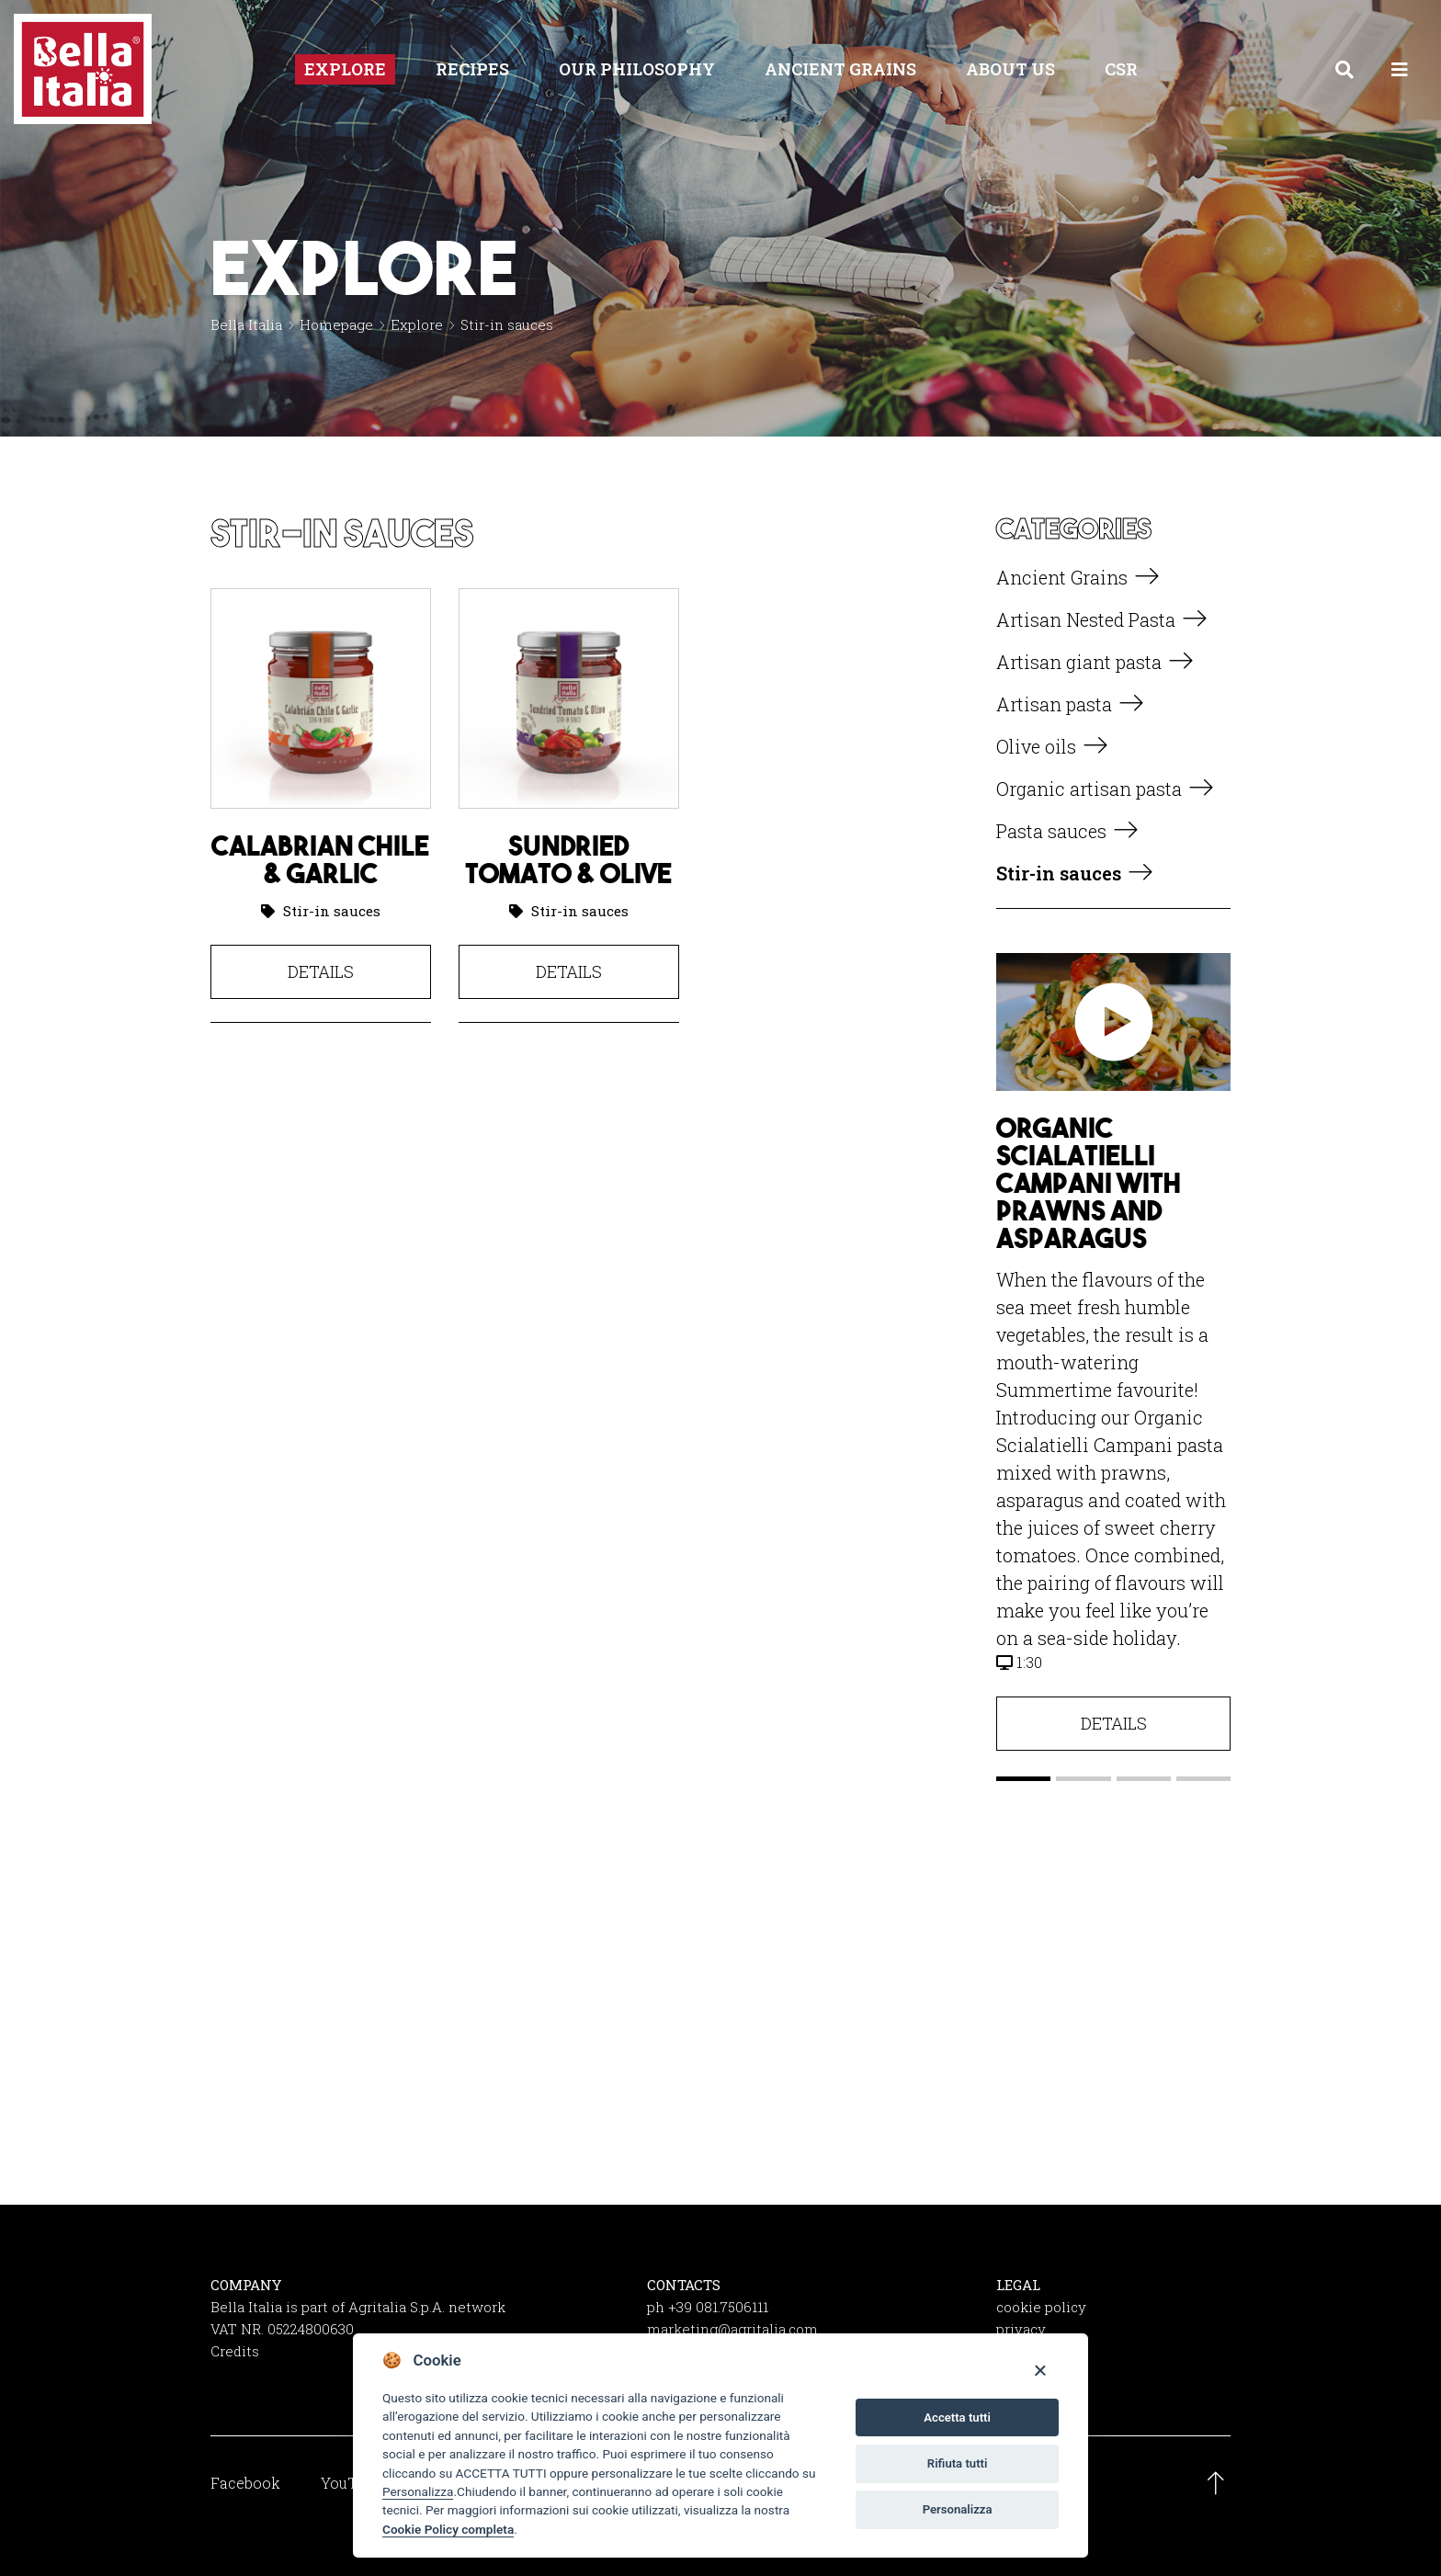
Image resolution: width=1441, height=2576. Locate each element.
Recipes (472, 69)
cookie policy (1041, 2307)
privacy (1021, 2329)
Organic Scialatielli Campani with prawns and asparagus (1088, 1182)
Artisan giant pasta (1079, 662)
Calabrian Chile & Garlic (320, 859)
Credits (234, 2351)
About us (1010, 69)
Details (321, 971)
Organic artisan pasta (1089, 788)
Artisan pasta (1054, 704)
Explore (345, 69)
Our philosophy (637, 69)
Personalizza (417, 2491)
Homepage (336, 324)
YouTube (351, 2482)
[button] (1023, 1778)
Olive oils (1036, 746)
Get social (720, 2058)
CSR (1121, 69)
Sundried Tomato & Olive (568, 859)
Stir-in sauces (331, 911)
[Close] (1040, 2370)
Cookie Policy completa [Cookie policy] (448, 2529)
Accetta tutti (957, 2417)
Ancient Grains (840, 69)
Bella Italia (246, 324)
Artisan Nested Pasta (1085, 619)
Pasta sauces (1051, 831)
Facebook (245, 2482)
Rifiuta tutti (957, 2463)
